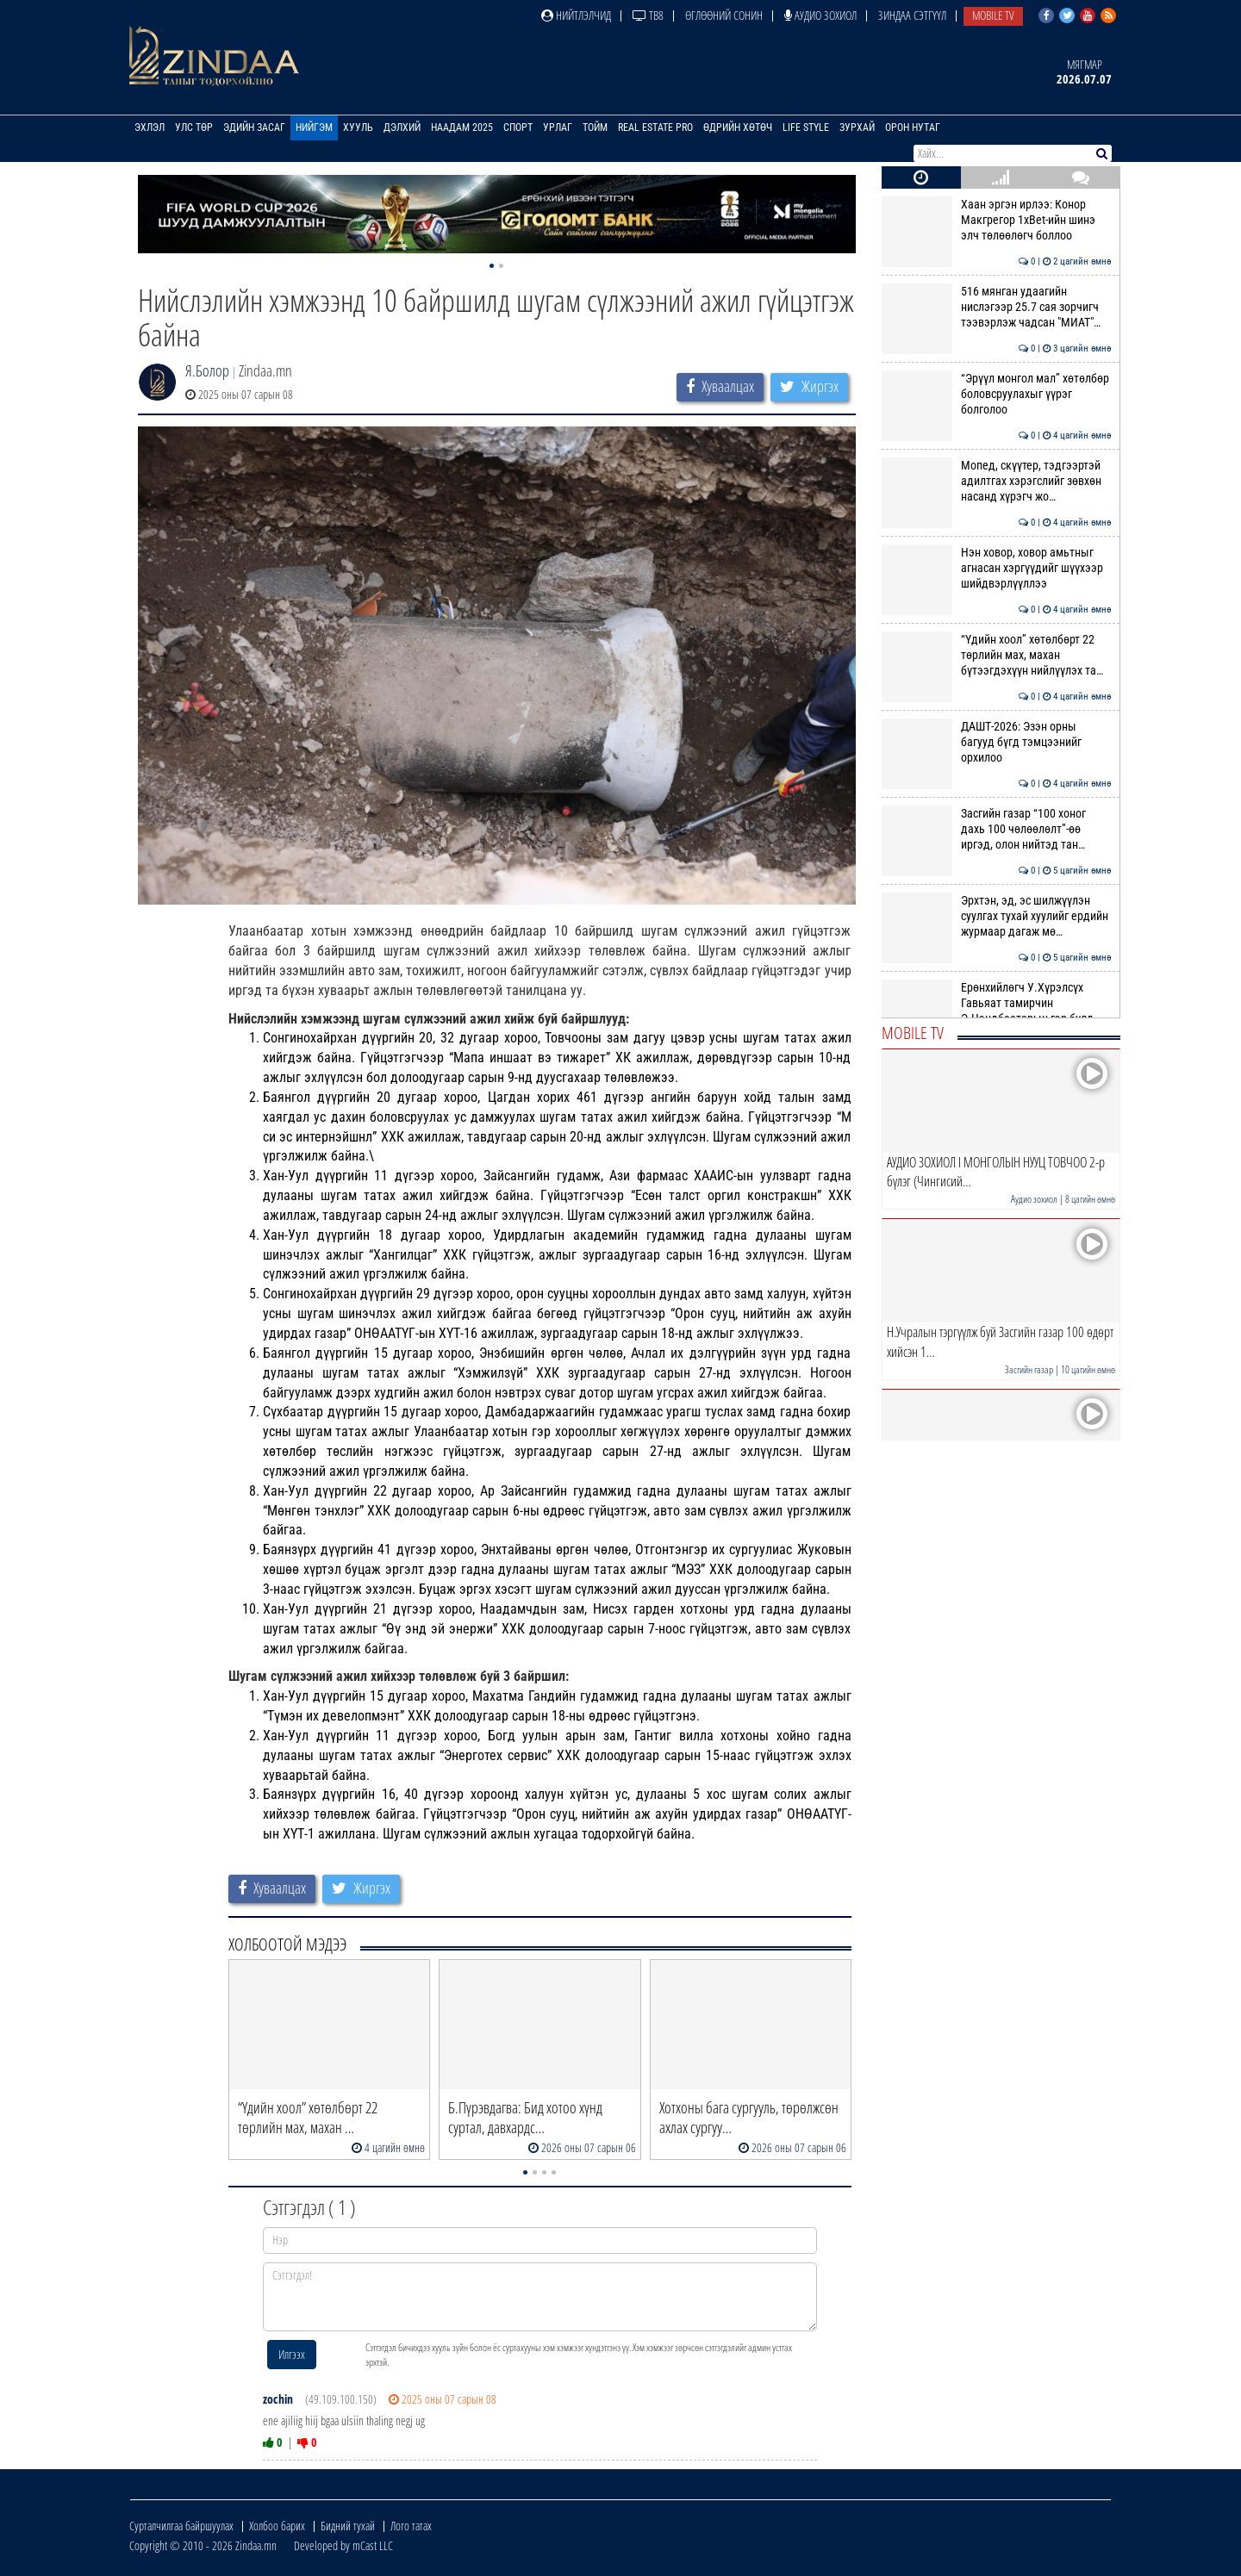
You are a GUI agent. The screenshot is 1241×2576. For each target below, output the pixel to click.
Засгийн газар (1029, 1369)
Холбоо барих (277, 2525)
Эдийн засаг (254, 127)
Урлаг (557, 127)
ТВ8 (648, 15)
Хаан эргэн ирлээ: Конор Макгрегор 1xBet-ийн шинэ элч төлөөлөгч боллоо (997, 220)
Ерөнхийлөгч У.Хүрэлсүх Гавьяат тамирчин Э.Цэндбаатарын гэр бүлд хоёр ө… (997, 1011)
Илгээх (291, 2354)
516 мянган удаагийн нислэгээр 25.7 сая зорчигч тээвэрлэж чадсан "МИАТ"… (997, 307)
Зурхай (857, 127)
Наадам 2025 (462, 127)
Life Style (806, 127)
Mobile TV (993, 15)
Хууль (358, 127)
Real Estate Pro (655, 127)
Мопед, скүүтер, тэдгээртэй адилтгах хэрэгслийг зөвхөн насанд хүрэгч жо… (997, 481)
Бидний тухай (348, 2525)
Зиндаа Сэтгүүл (912, 15)
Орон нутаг (912, 127)
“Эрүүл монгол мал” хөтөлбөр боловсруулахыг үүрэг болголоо (997, 394)
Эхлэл (149, 127)
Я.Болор (207, 370)
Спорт (518, 127)
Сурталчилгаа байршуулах (181, 2525)
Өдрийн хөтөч (737, 127)
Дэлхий (402, 127)
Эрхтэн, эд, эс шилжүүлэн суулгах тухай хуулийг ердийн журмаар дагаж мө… (997, 916)
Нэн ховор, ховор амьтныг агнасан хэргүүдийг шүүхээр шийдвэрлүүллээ (997, 568)
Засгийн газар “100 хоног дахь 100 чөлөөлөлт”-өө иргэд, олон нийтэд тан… (997, 829)
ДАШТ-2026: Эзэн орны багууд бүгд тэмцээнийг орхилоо (997, 742)
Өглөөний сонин (724, 15)
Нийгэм (314, 127)
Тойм (595, 127)
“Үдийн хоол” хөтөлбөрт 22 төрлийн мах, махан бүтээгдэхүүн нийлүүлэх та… (997, 655)
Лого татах (411, 2525)
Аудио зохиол (820, 15)
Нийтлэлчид (576, 15)
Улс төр (194, 127)
